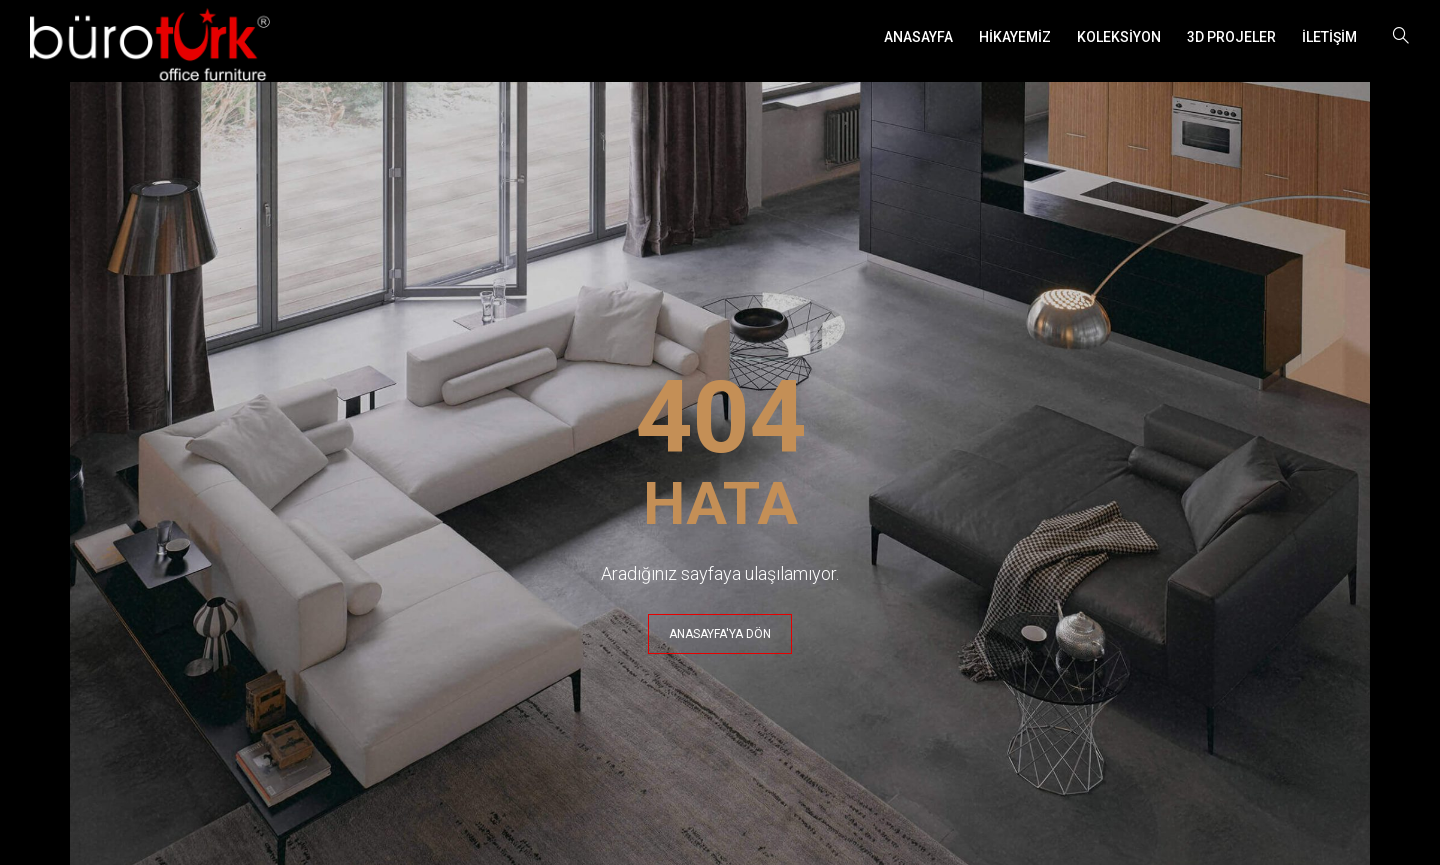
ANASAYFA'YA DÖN (720, 634)
